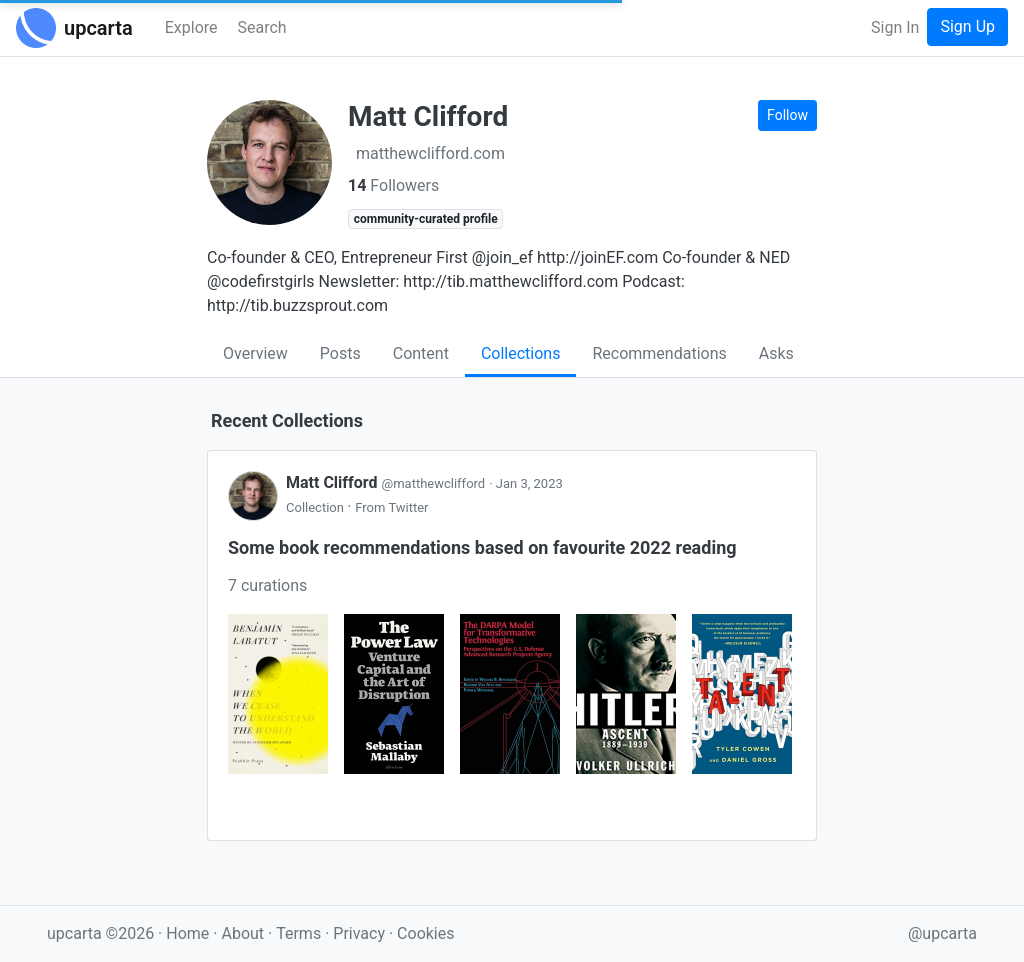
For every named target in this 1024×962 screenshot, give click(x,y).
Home (187, 933)
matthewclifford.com (430, 153)
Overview (255, 353)
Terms (300, 933)
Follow (787, 115)
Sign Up (967, 26)
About (242, 933)
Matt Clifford (387, 482)
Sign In (895, 27)
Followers (393, 185)
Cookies (425, 933)
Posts (340, 353)
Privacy (361, 933)
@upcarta (942, 933)
